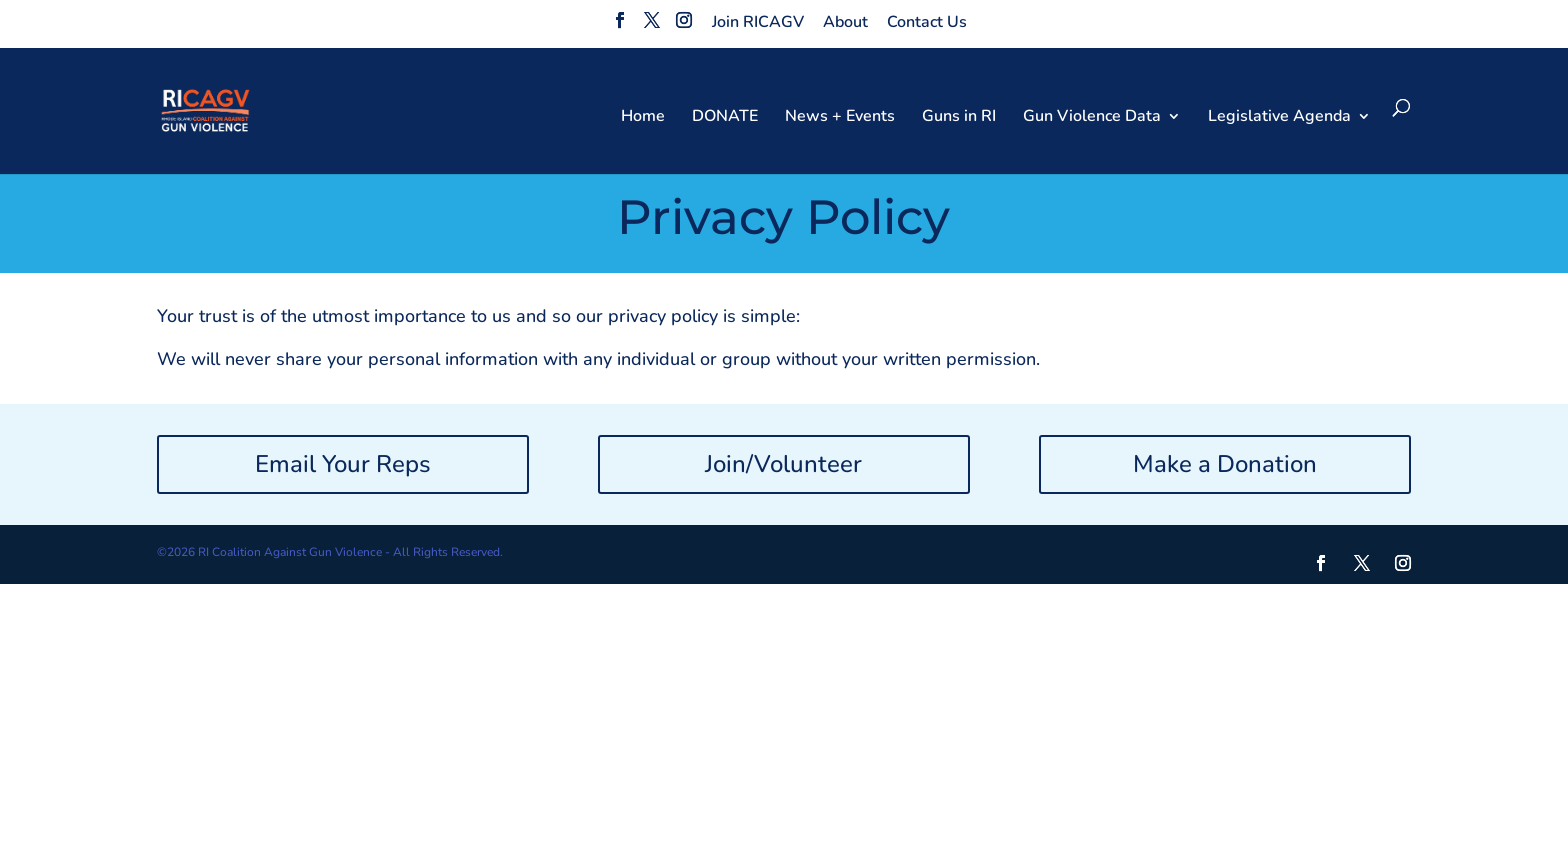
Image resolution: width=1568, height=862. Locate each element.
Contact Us (927, 22)
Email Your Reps (343, 464)
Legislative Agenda (1279, 118)
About (845, 22)
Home (643, 118)
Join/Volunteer (783, 464)
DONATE (725, 118)
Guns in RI (959, 118)
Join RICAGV (758, 22)
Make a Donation (1225, 464)
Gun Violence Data (1092, 118)
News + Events (840, 118)
